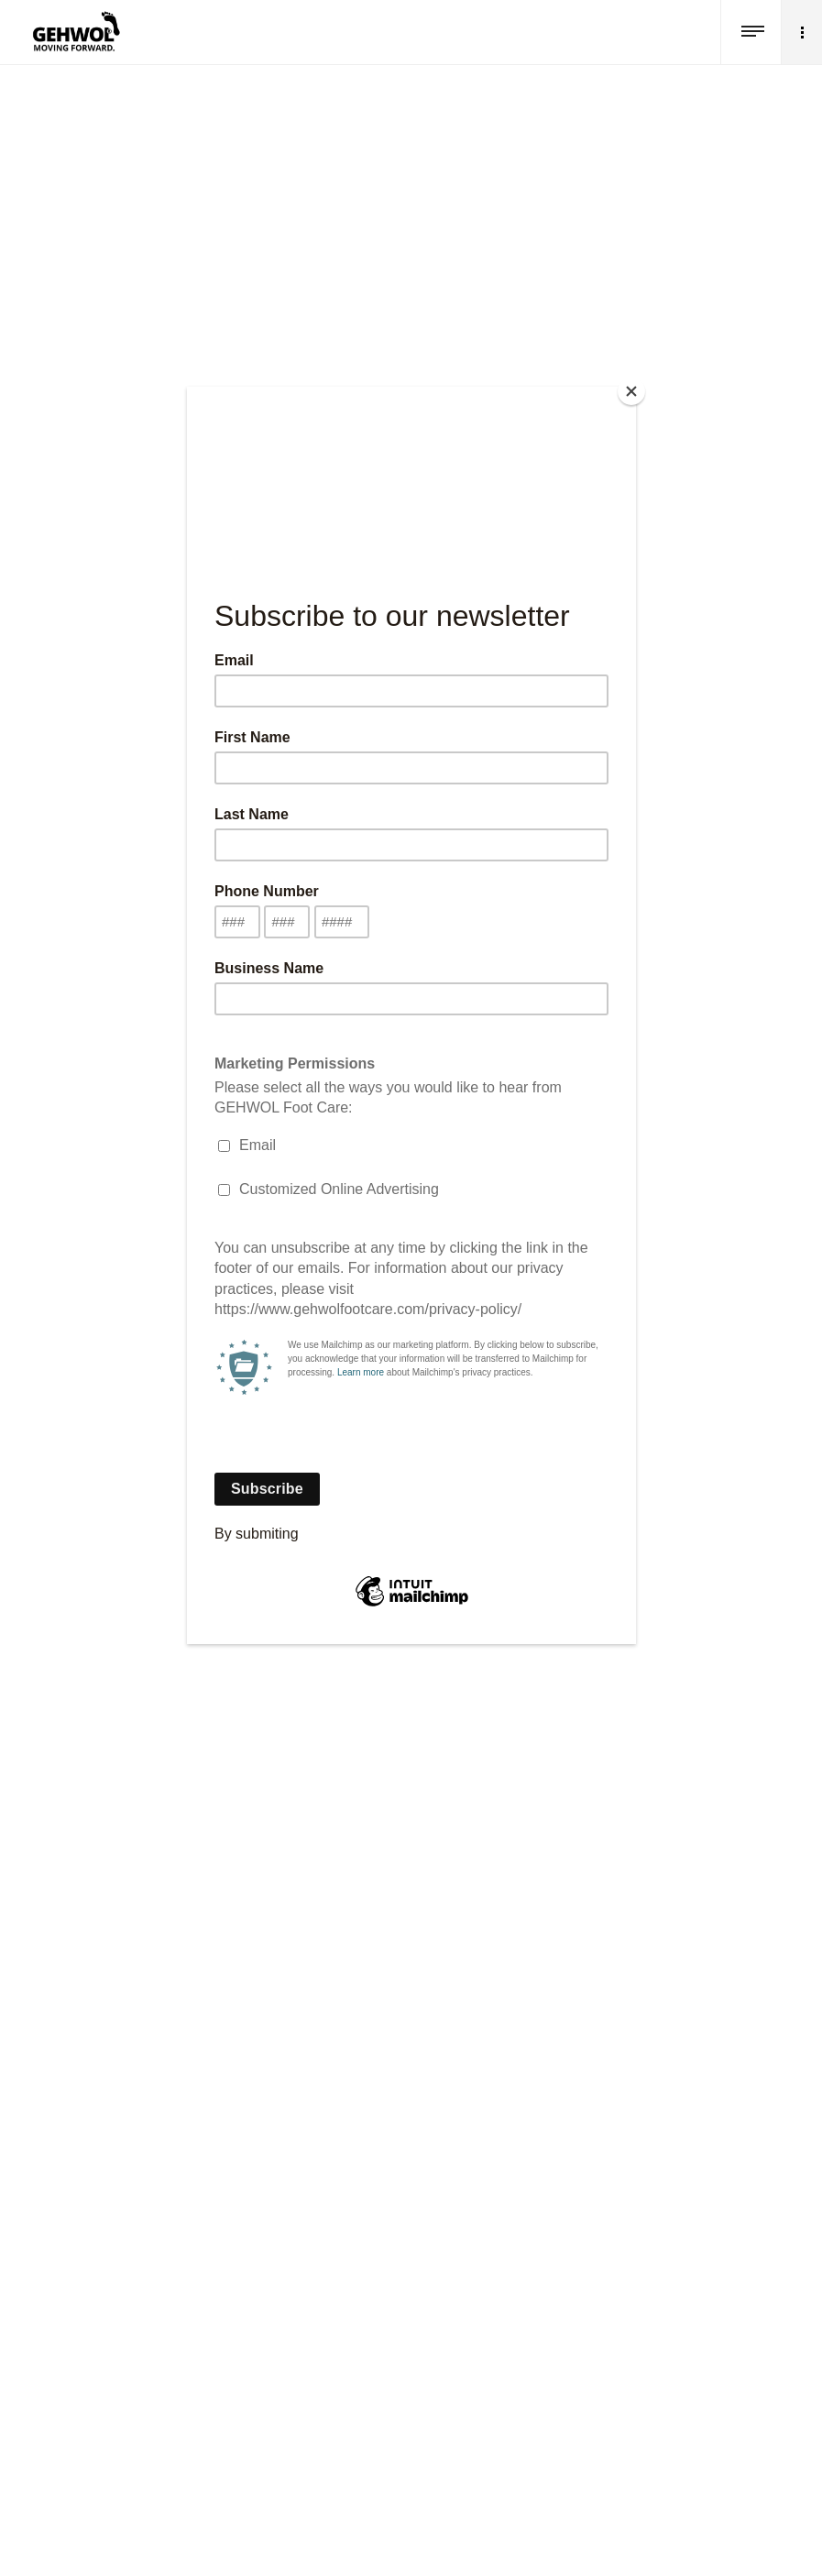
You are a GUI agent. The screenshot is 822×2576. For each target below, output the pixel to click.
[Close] (631, 391)
